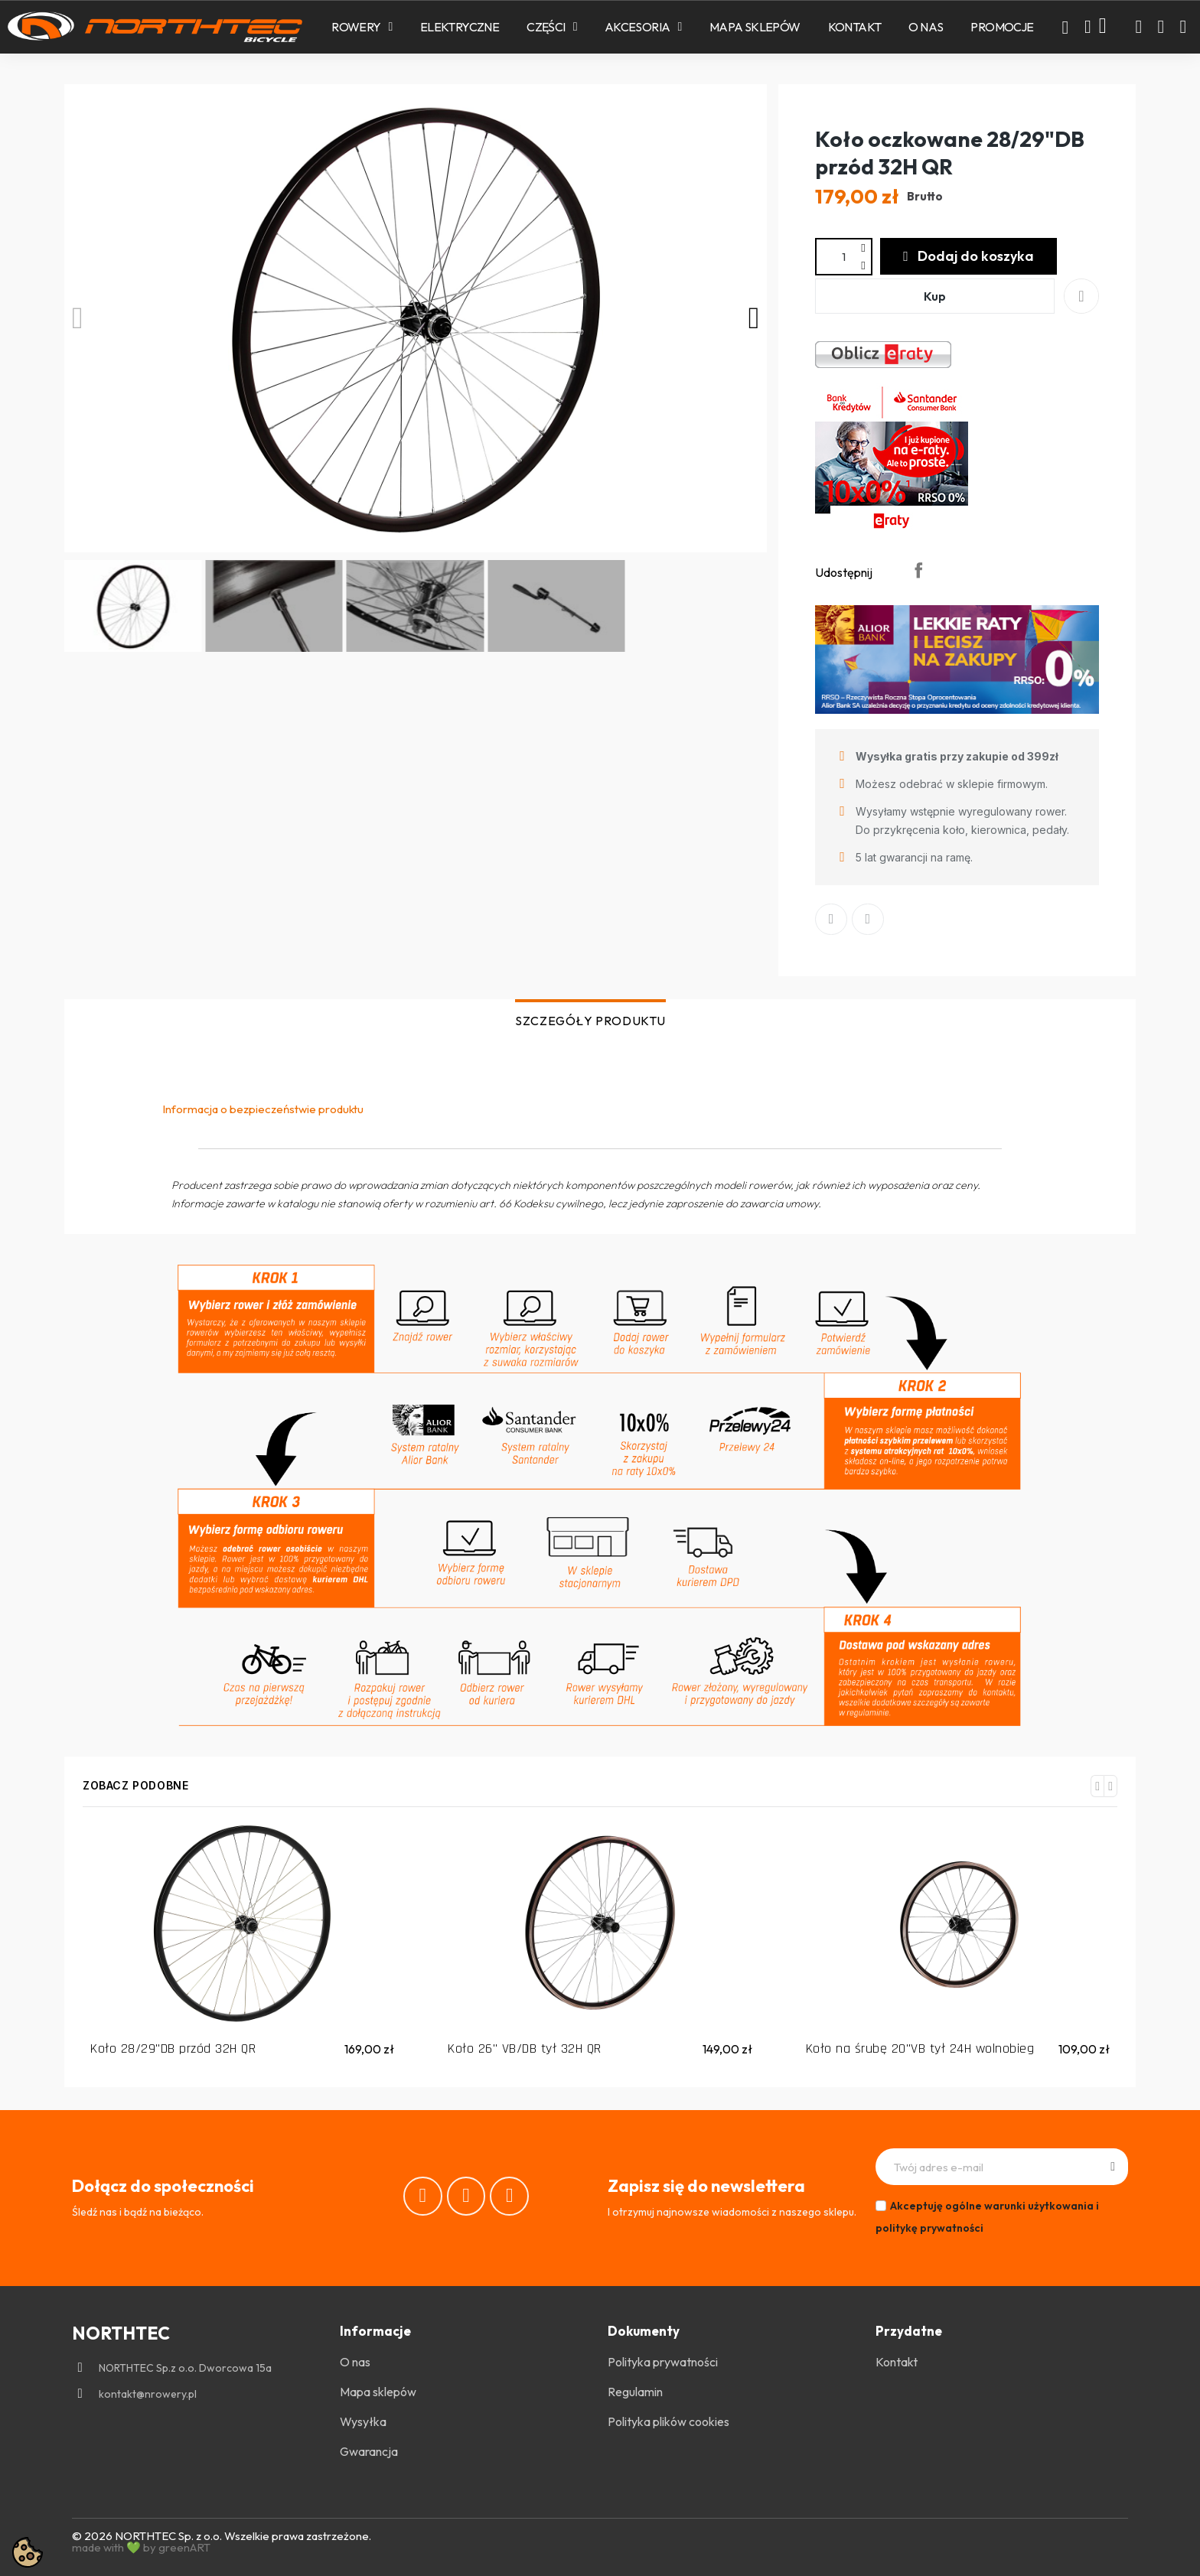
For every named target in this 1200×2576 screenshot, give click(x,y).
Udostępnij (918, 570)
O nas (925, 26)
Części (552, 27)
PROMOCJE (1001, 26)
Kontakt (855, 26)
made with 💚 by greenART (141, 2547)
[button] (1065, 27)
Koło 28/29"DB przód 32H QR (173, 2048)
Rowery (362, 27)
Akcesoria (643, 27)
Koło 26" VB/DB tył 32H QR (525, 2048)
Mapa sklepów (755, 26)
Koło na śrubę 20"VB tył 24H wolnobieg (920, 2048)
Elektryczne (459, 26)
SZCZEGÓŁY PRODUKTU (590, 1020)
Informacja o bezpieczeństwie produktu (263, 1109)
